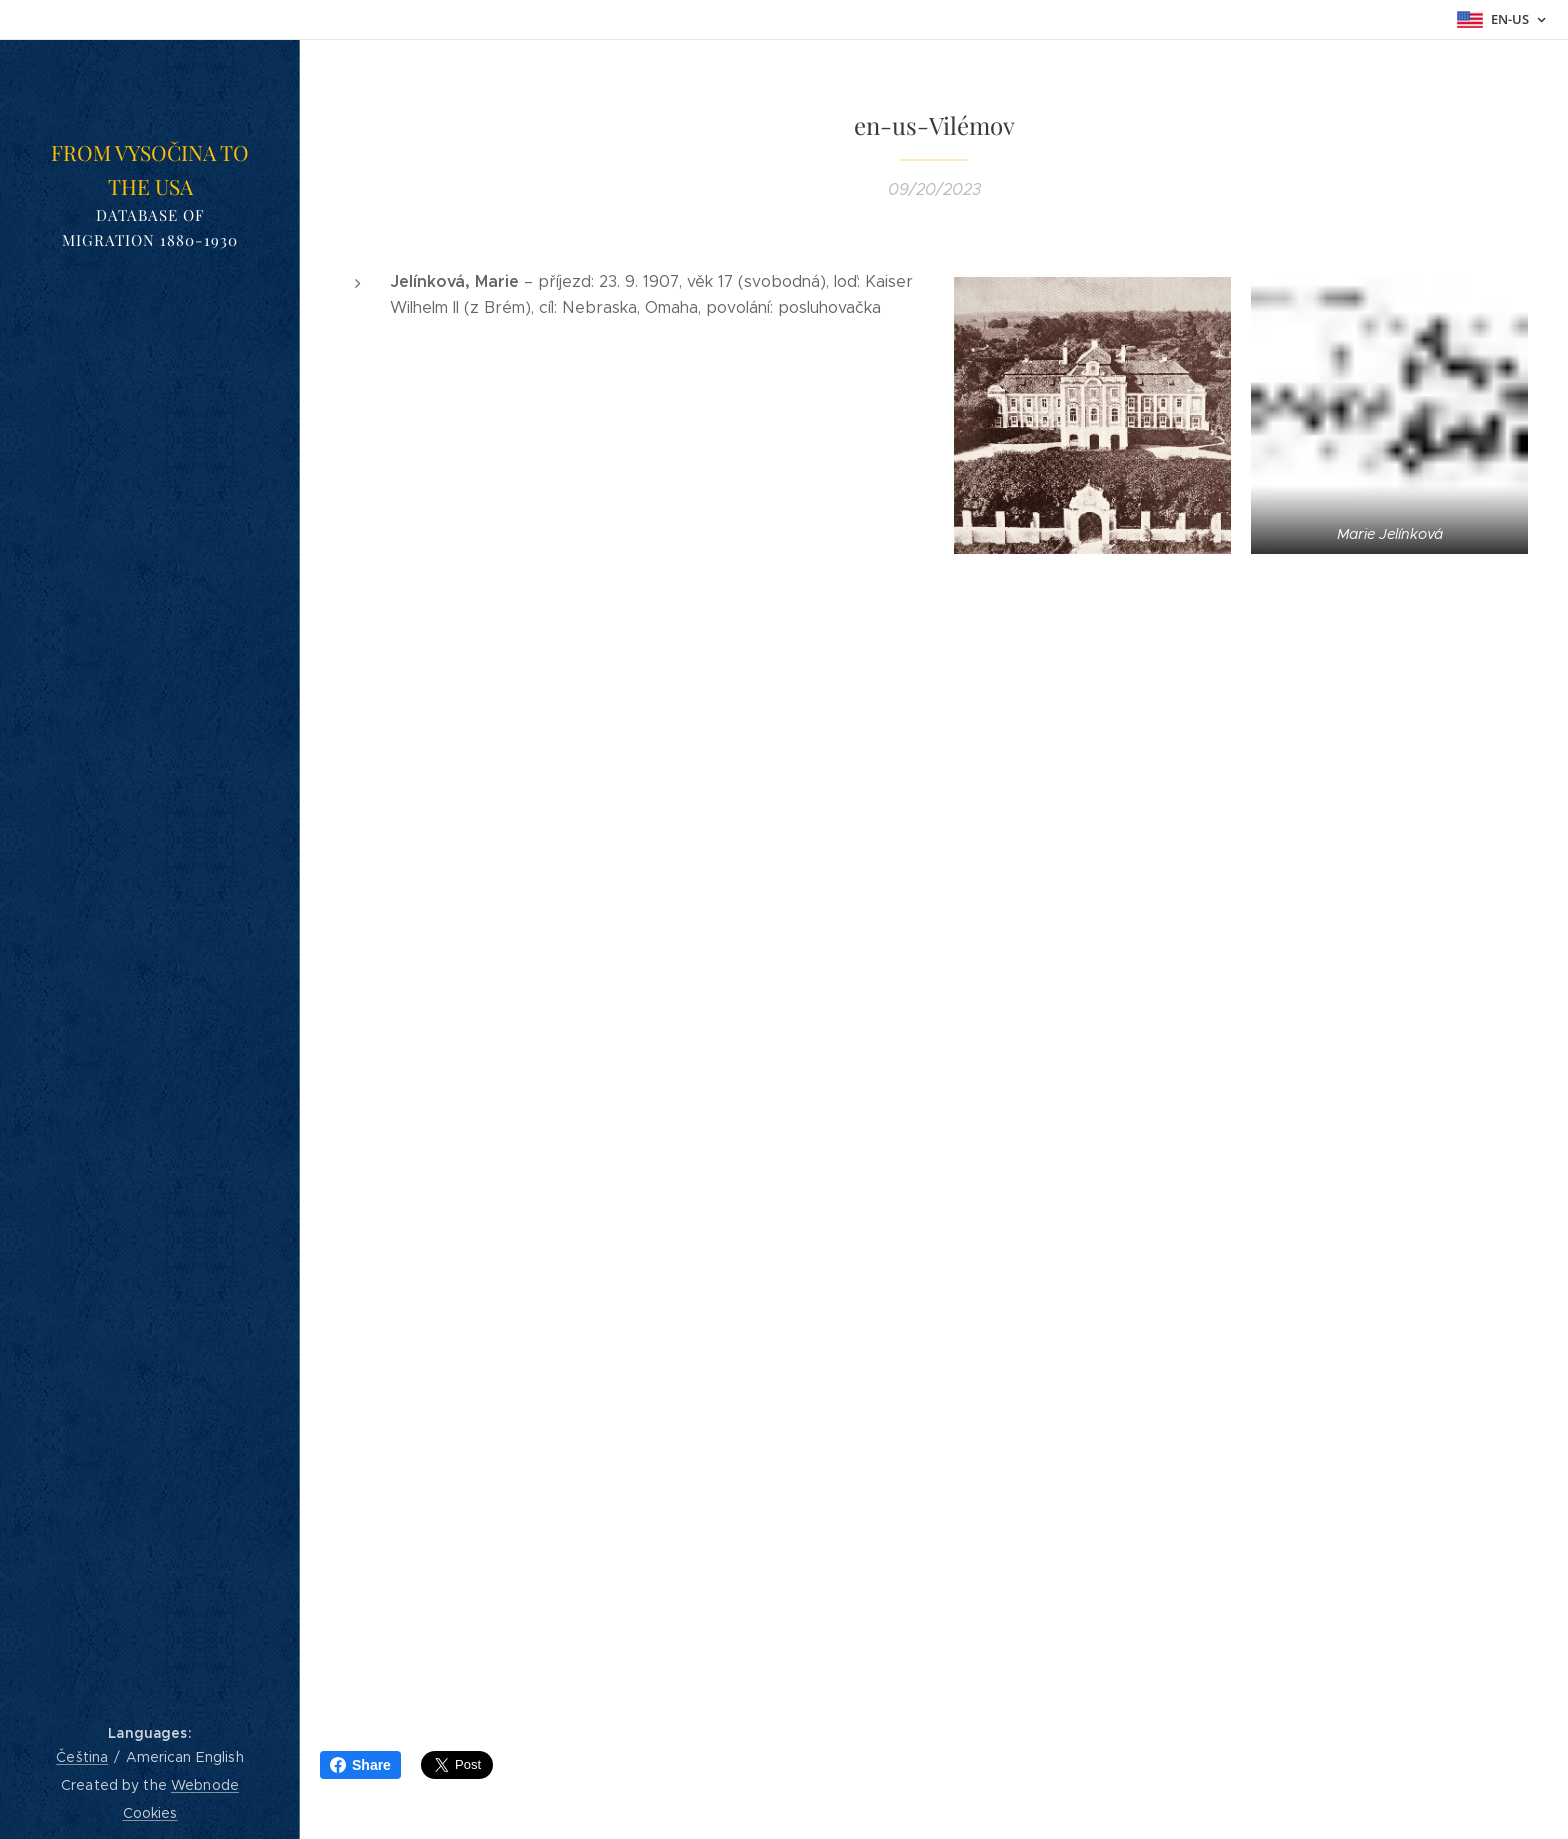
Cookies (150, 1813)
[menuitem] (150, 938)
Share (360, 1765)
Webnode (205, 1785)
